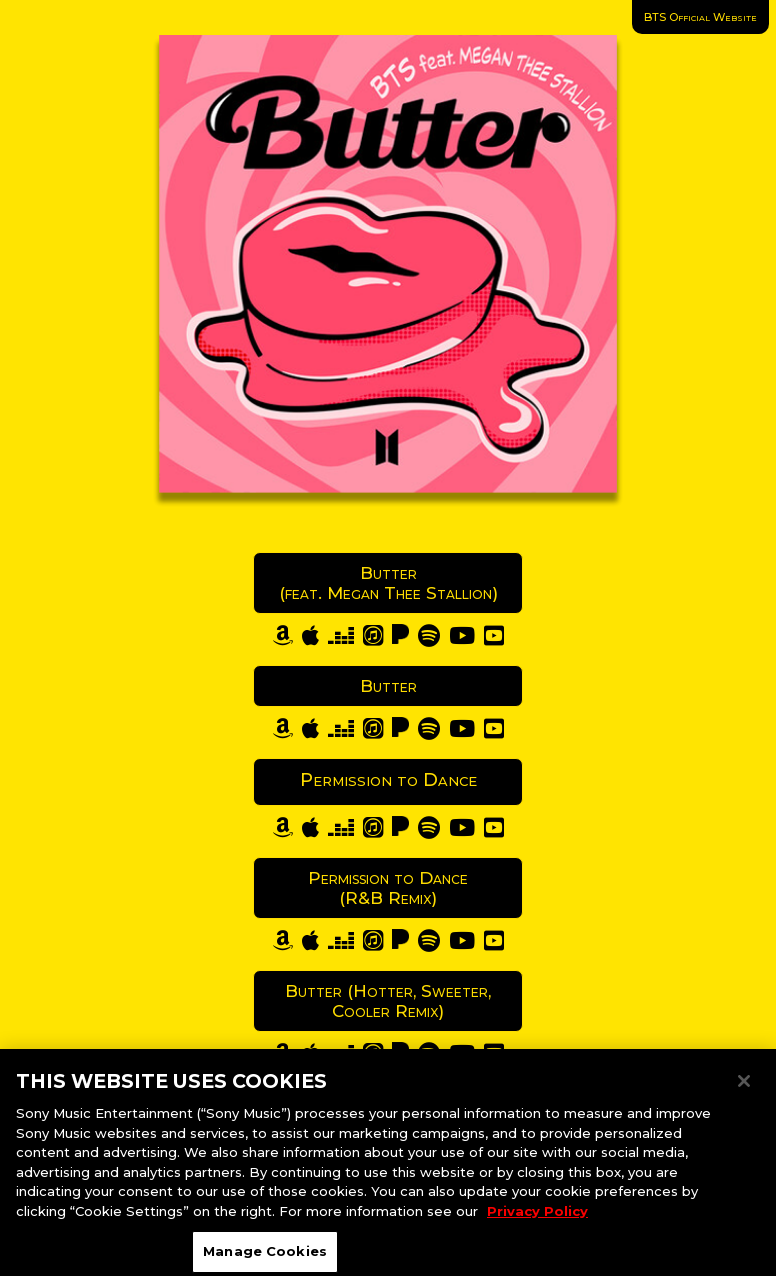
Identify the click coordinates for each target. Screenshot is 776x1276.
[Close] (744, 1089)
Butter (388, 686)
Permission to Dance (388, 780)
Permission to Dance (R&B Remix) (388, 888)
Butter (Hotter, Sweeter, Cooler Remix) (388, 1001)
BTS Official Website (700, 17)
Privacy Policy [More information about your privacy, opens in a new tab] (537, 1218)
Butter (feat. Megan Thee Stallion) (388, 583)
